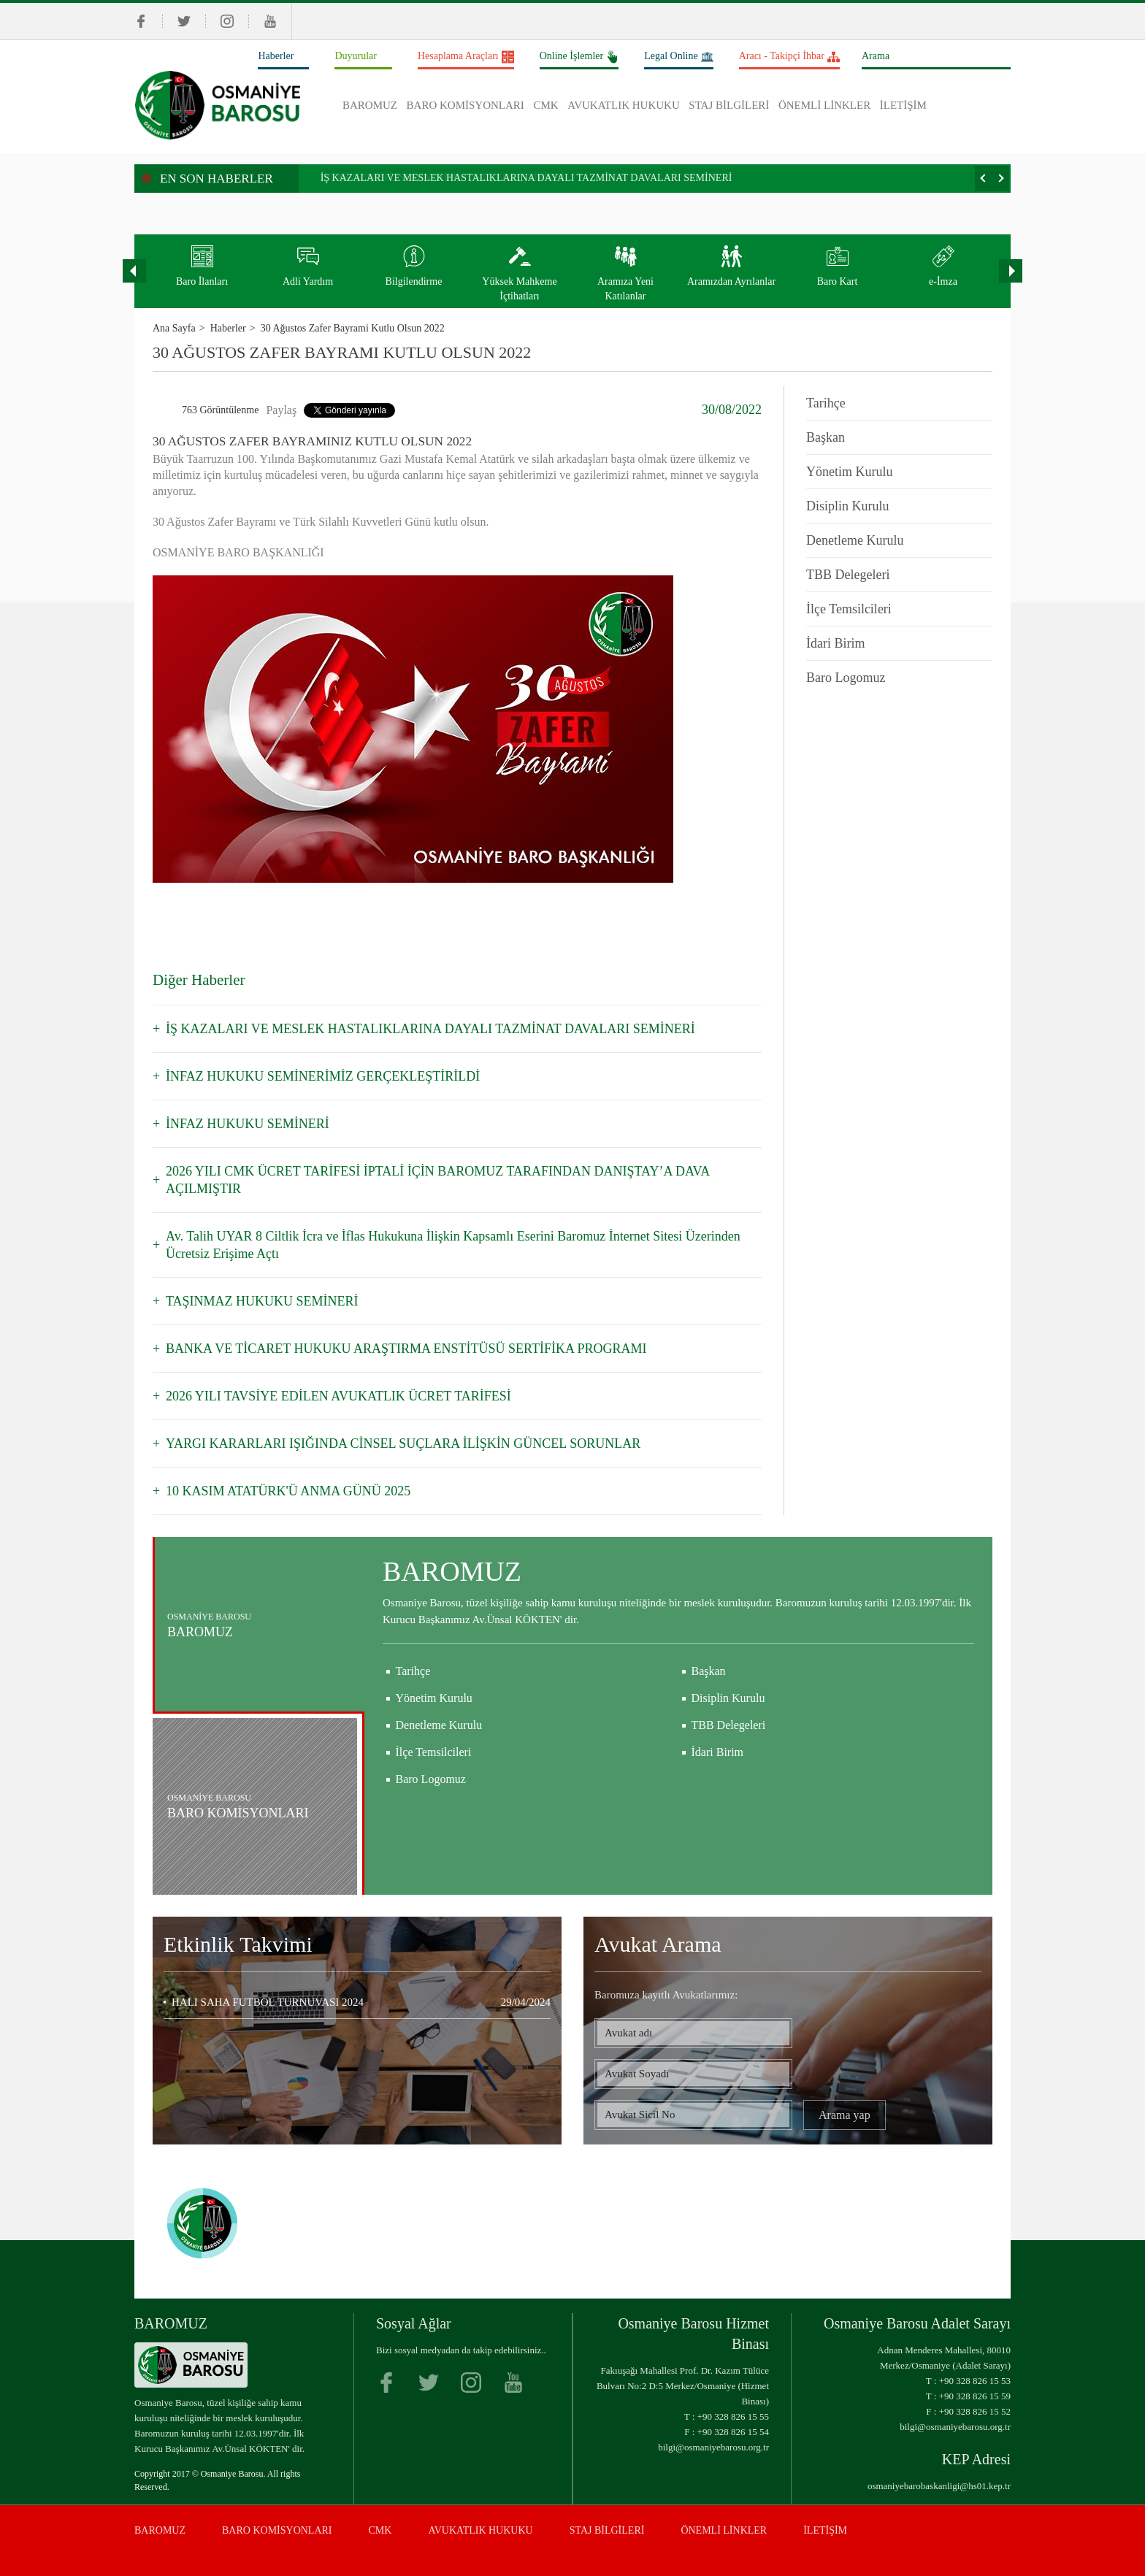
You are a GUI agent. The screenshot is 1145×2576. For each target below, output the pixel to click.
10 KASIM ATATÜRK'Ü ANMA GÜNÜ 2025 (288, 1491)
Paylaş (281, 410)
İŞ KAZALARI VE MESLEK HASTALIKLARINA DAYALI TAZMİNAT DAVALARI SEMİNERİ (526, 177)
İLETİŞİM (903, 105)
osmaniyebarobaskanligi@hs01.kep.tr (939, 2485)
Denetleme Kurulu (854, 540)
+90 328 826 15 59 (975, 2396)
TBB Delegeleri (847, 574)
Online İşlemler (579, 57)
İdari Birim (835, 643)
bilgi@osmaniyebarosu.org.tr (713, 2447)
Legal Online (678, 57)
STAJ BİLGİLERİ (729, 105)
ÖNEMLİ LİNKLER (824, 105)
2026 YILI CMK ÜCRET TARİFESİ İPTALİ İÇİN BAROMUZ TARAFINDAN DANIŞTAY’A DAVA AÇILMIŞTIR (437, 1180)
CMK (545, 105)
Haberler (276, 55)
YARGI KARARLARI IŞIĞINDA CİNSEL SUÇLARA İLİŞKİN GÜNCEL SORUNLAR (403, 1443)
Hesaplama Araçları (466, 57)
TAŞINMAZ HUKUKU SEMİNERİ (262, 1301)
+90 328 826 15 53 (975, 2380)
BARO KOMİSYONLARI (465, 105)
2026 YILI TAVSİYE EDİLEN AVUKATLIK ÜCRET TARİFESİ (338, 1396)
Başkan (825, 437)
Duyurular (355, 55)
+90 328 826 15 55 (733, 2416)
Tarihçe (826, 403)
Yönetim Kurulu (849, 471)
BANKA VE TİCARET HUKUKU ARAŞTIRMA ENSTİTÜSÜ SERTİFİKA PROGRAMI (406, 1348)
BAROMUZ (369, 105)
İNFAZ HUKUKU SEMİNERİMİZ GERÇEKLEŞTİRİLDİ (323, 1076)
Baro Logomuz (845, 677)
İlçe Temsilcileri (849, 609)
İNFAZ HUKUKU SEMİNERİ (247, 1123)
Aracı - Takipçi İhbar (789, 57)
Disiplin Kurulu (847, 506)
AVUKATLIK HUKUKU (623, 105)
